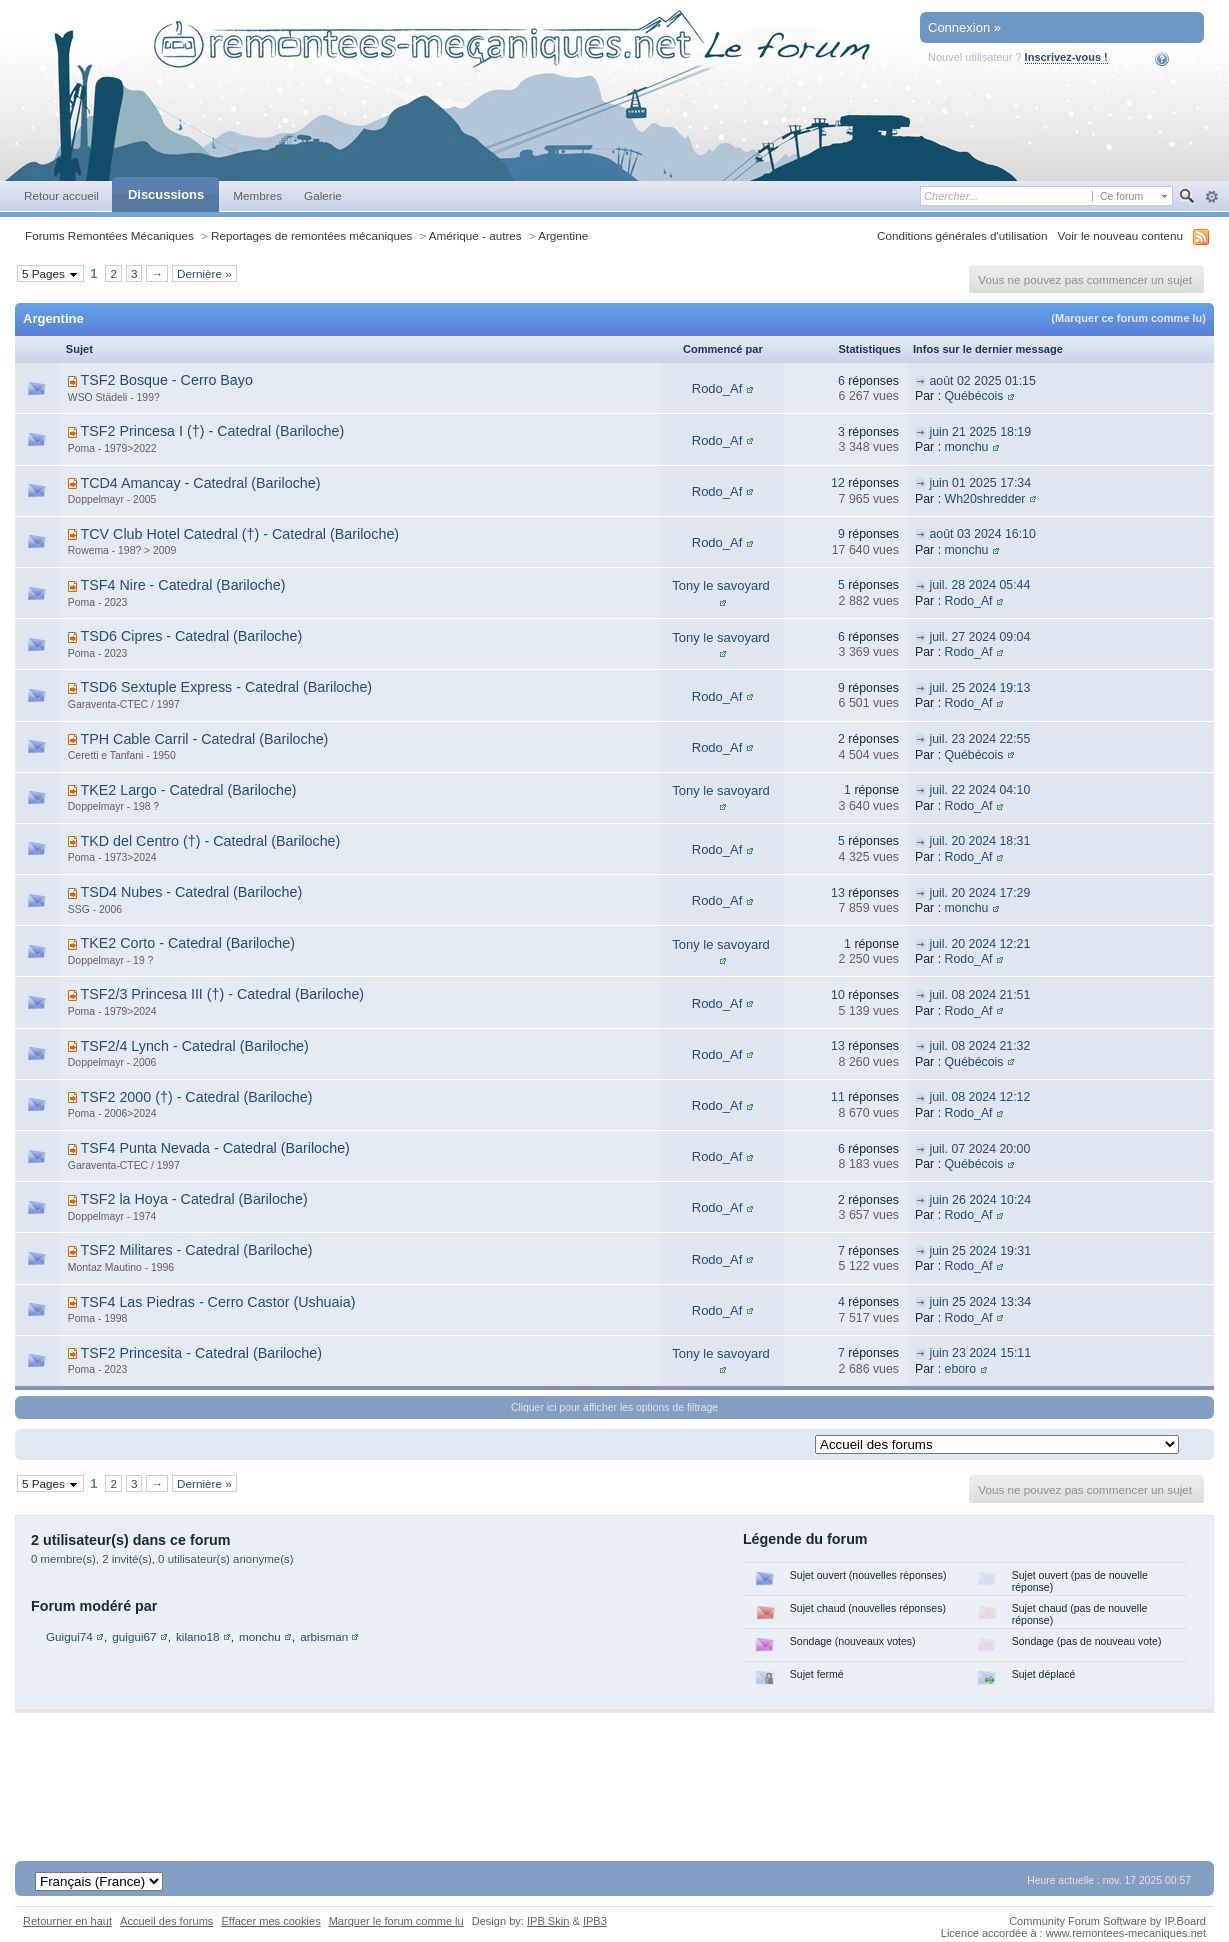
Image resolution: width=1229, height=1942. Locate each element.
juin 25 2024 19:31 (980, 1251)
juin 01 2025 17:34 (980, 483)
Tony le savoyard (721, 585)
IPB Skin (548, 1921)
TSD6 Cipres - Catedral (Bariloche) (191, 636)
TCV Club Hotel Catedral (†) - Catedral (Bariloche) (239, 534)
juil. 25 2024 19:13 (979, 688)
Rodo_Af (717, 388)
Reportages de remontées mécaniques (311, 235)
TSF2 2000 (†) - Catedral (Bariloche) (196, 1097)
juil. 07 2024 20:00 (979, 1149)
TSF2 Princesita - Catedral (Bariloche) (201, 1353)
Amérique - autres (475, 235)
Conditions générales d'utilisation (962, 235)
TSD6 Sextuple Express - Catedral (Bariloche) (226, 687)
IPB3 (595, 1921)
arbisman (324, 1636)
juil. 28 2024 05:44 (979, 585)
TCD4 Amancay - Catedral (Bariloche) (200, 483)
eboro (961, 1369)
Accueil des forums (166, 1921)
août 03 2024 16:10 (982, 534)
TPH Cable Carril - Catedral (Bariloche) (204, 739)
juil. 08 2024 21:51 (979, 995)
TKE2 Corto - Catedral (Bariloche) (187, 943)
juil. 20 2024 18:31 (979, 841)
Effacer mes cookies (270, 1921)
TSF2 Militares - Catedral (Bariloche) (196, 1250)
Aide (1175, 59)
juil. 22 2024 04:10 (979, 790)
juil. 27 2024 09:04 (979, 637)
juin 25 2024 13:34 (980, 1302)
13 (838, 893)
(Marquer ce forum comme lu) (1128, 318)
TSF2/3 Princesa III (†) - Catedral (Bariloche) (222, 994)
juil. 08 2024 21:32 (979, 1046)
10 (838, 995)
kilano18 (198, 1636)
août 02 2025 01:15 (982, 381)
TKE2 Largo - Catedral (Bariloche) (188, 790)
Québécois (974, 396)
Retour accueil (61, 195)
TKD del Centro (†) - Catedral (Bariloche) (210, 841)
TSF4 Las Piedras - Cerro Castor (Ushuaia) (217, 1302)
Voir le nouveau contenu (1120, 235)
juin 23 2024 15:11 (980, 1353)
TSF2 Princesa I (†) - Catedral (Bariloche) (212, 431)
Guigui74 (69, 1636)
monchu (967, 447)
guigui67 (134, 1636)
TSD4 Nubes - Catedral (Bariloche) (191, 892)
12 (838, 483)
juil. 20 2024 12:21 (979, 944)
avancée (1211, 197)
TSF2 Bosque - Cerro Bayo (166, 380)
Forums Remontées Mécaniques (109, 235)
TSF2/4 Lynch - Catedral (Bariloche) (194, 1046)
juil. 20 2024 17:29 (979, 893)
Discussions (166, 194)
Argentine (563, 235)
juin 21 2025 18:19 (980, 432)
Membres (257, 195)
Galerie (323, 195)
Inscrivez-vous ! (1066, 57)
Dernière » (204, 273)
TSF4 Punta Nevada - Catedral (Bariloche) (214, 1148)
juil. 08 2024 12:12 (979, 1097)
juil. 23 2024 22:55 (979, 739)
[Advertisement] (615, 1773)
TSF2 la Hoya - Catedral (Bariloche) (193, 1199)
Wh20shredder (985, 499)
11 (838, 1097)
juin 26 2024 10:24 (980, 1200)
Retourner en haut (67, 1921)
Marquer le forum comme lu (396, 1921)
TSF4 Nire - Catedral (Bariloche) (182, 585)
